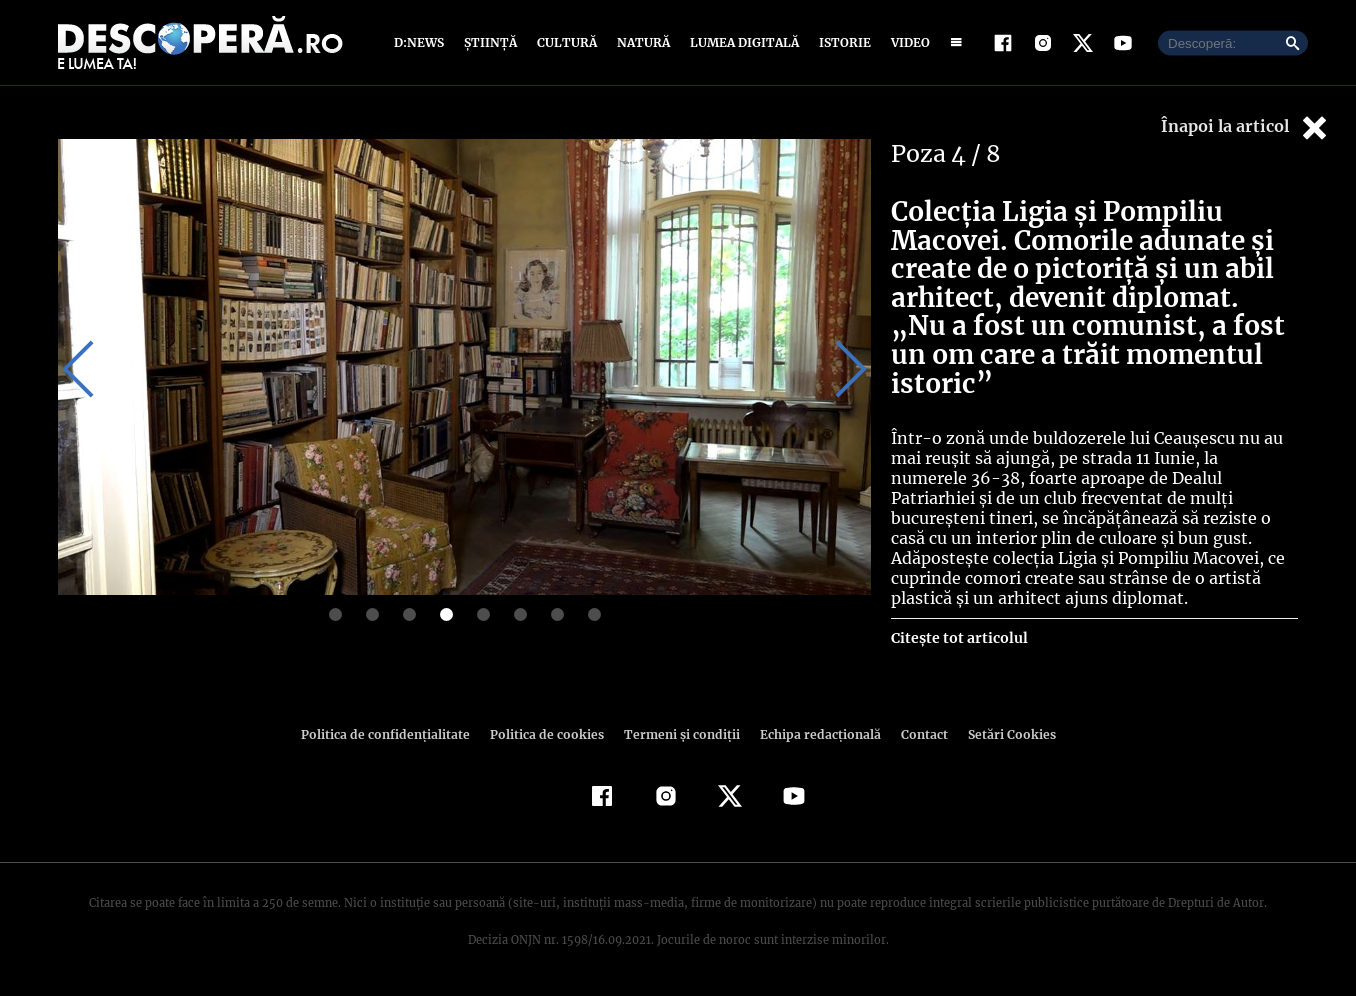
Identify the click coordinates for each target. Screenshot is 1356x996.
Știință (491, 42)
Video (906, 42)
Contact (916, 734)
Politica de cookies (549, 734)
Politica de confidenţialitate (394, 734)
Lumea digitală (741, 42)
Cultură (566, 42)
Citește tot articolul (958, 638)
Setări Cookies (1001, 734)
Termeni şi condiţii (679, 734)
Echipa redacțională (814, 734)
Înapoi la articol (1246, 127)
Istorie (841, 42)
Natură (641, 42)
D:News (422, 42)
